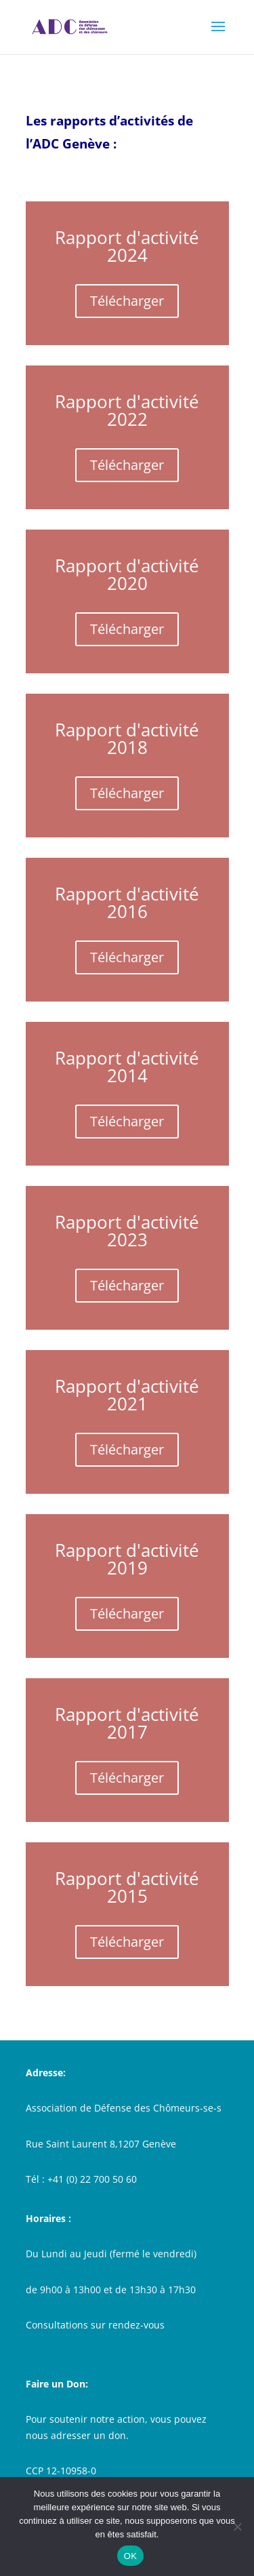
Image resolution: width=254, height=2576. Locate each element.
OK (130, 2556)
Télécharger (127, 301)
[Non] (237, 2526)
